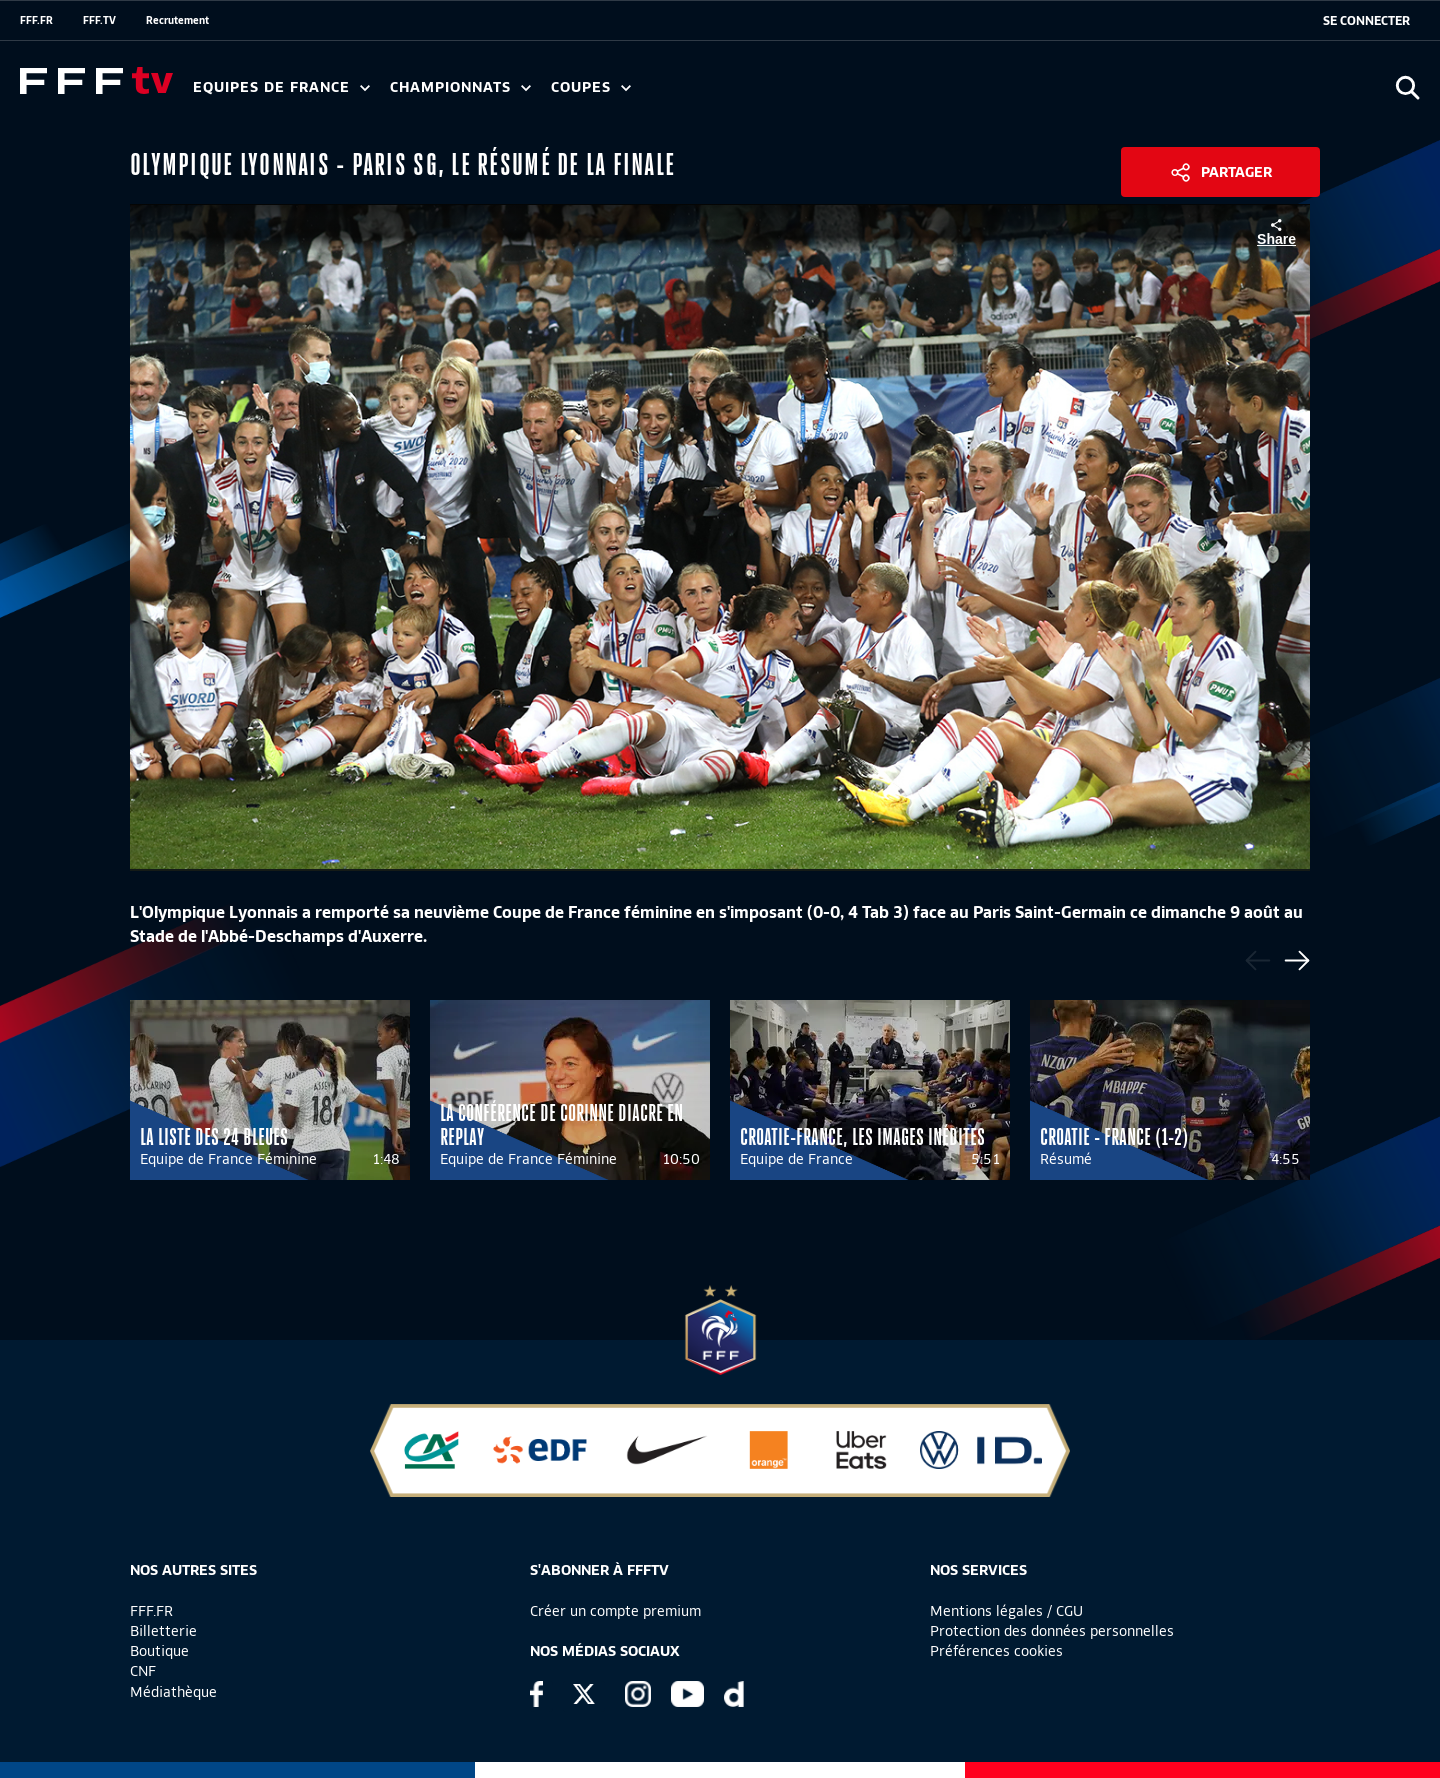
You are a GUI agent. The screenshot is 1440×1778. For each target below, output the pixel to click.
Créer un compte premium (615, 1611)
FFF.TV (99, 20)
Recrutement (177, 20)
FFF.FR (36, 20)
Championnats (460, 87)
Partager (1236, 172)
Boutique (159, 1651)
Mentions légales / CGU (1006, 1611)
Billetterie (163, 1631)
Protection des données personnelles (1052, 1631)
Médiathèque (173, 1692)
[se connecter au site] (1366, 21)
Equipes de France (281, 87)
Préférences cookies (996, 1651)
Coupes (591, 87)
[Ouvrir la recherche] (1407, 87)
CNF (143, 1671)
